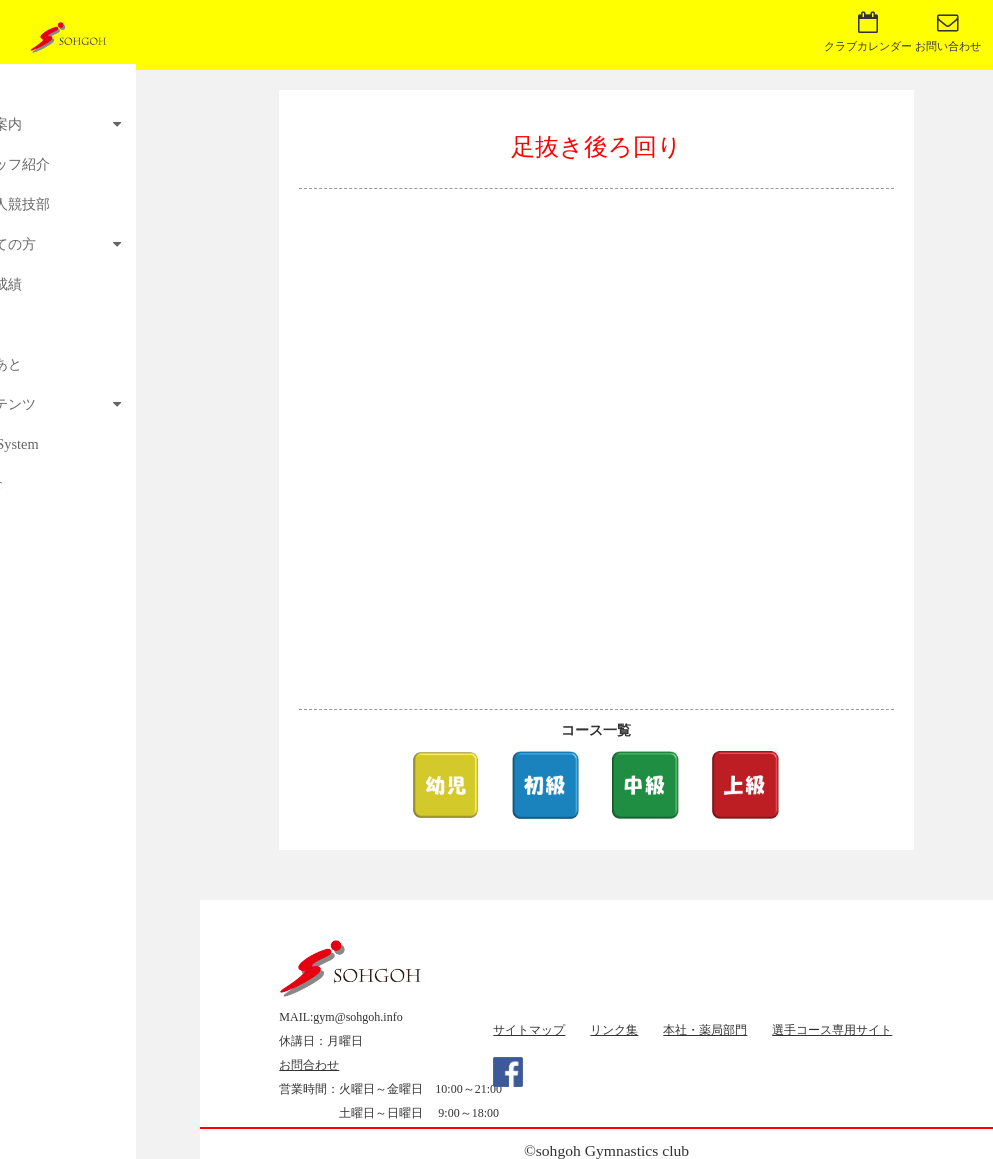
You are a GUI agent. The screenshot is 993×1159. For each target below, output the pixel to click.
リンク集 (614, 1030)
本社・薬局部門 (705, 1030)
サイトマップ (529, 1030)
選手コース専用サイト (832, 1030)
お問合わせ (309, 1065)
